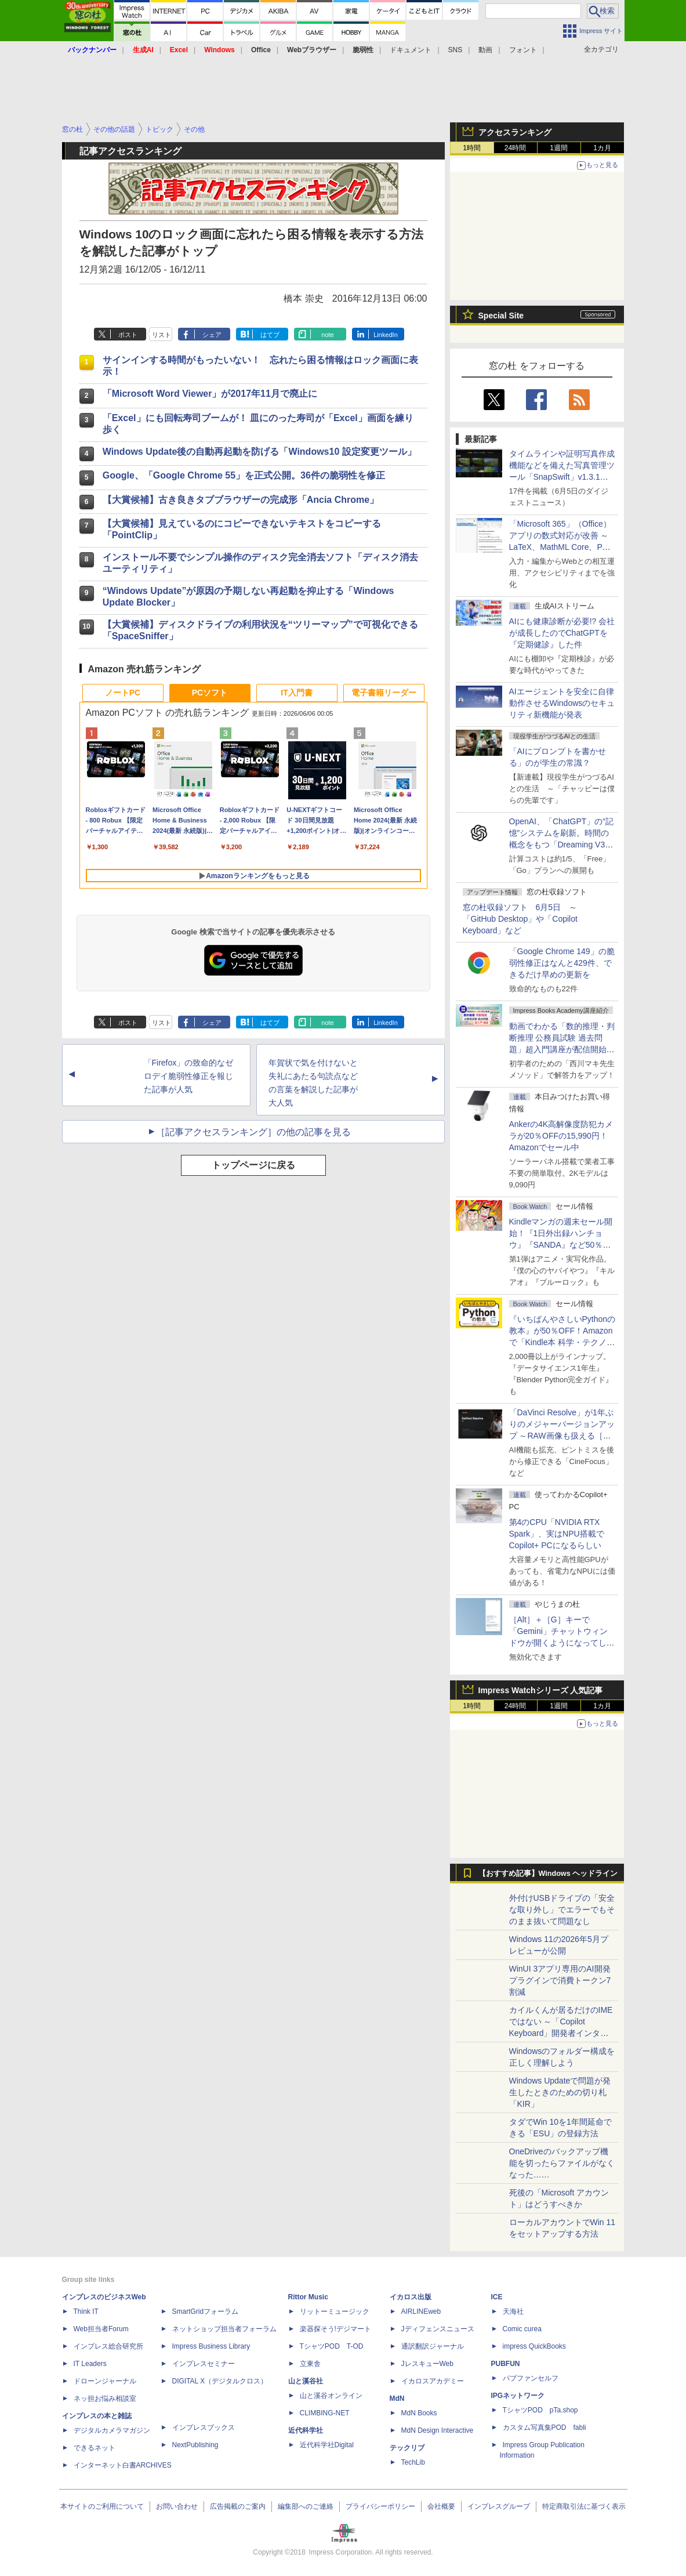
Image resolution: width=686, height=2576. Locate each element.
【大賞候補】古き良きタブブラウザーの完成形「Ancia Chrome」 (241, 500)
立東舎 (310, 2364)
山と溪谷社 (305, 2381)
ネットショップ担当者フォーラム (224, 2329)
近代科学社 (305, 2430)
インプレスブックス (203, 2427)
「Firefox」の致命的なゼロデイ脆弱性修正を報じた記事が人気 (189, 1076)
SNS (455, 50)
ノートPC (122, 692)
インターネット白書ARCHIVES (123, 2465)
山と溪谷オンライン (331, 2396)
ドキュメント (410, 50)
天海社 (513, 2311)
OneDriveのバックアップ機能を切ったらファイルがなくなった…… (562, 2163)
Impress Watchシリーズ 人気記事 (540, 1690)
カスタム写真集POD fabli (544, 2427)
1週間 (559, 148)
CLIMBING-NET (325, 2413)
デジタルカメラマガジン (112, 2430)
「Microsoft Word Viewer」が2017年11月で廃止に (210, 393)
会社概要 (441, 2506)
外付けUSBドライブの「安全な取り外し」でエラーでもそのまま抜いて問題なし (562, 1909)
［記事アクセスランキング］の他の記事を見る (253, 1132)
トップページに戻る (253, 1165)
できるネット (94, 2448)
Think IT (86, 2311)
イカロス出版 (410, 2297)
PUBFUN (505, 2364)
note (327, 334)
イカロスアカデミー (432, 2381)
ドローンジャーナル (105, 2381)
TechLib (413, 2462)
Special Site (501, 315)
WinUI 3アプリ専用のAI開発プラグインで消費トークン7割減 (560, 1980)
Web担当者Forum (101, 2329)
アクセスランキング (514, 132)
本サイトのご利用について (102, 2506)
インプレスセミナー (203, 2364)
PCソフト (209, 692)
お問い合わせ (177, 2506)
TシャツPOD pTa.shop (540, 2410)
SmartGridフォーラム (205, 2311)
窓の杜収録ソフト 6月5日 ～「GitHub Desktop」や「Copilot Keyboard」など (520, 919)
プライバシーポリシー (380, 2506)
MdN (397, 2398)
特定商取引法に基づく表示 (584, 2506)
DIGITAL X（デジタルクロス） (220, 2381)
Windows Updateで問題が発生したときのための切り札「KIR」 (560, 2092)
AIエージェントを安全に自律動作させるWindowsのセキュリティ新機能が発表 (562, 703)
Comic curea (522, 2329)
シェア (212, 334)
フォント (523, 50)
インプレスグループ (498, 2506)
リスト (161, 334)
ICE (497, 2297)
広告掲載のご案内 (238, 2506)
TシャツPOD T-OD (332, 2346)
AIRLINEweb (421, 2311)
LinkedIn (385, 334)
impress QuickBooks (534, 2346)
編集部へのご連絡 (305, 2506)
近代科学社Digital (327, 2445)
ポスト (127, 334)
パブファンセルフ (530, 2378)
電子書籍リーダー (383, 692)
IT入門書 (296, 692)
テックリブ (407, 2448)
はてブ (270, 334)
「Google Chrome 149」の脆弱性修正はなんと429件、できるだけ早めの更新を (562, 963)
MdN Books (419, 2413)
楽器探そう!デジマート (335, 2329)
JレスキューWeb (427, 2364)
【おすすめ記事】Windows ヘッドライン (548, 1873)
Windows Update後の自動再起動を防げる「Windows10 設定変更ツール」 (259, 451)
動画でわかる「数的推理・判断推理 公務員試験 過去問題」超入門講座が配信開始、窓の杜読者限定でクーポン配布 (562, 1049)
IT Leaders (90, 2364)
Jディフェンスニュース (437, 2329)
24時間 (515, 148)
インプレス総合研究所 (108, 2346)
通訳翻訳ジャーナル (432, 2346)
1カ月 (602, 148)
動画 (485, 50)
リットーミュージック (334, 2311)
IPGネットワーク (518, 2396)
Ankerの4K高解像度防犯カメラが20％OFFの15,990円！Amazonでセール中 (561, 1135)
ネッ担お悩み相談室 (105, 2398)
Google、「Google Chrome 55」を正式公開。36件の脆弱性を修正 (244, 475)
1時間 (472, 148)
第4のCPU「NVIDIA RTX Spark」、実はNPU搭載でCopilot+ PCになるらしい (556, 1533)
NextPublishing (195, 2445)
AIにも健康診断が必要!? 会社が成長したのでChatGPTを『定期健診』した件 (562, 633)
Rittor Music (308, 2297)
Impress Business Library (211, 2346)
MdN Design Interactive (437, 2430)
